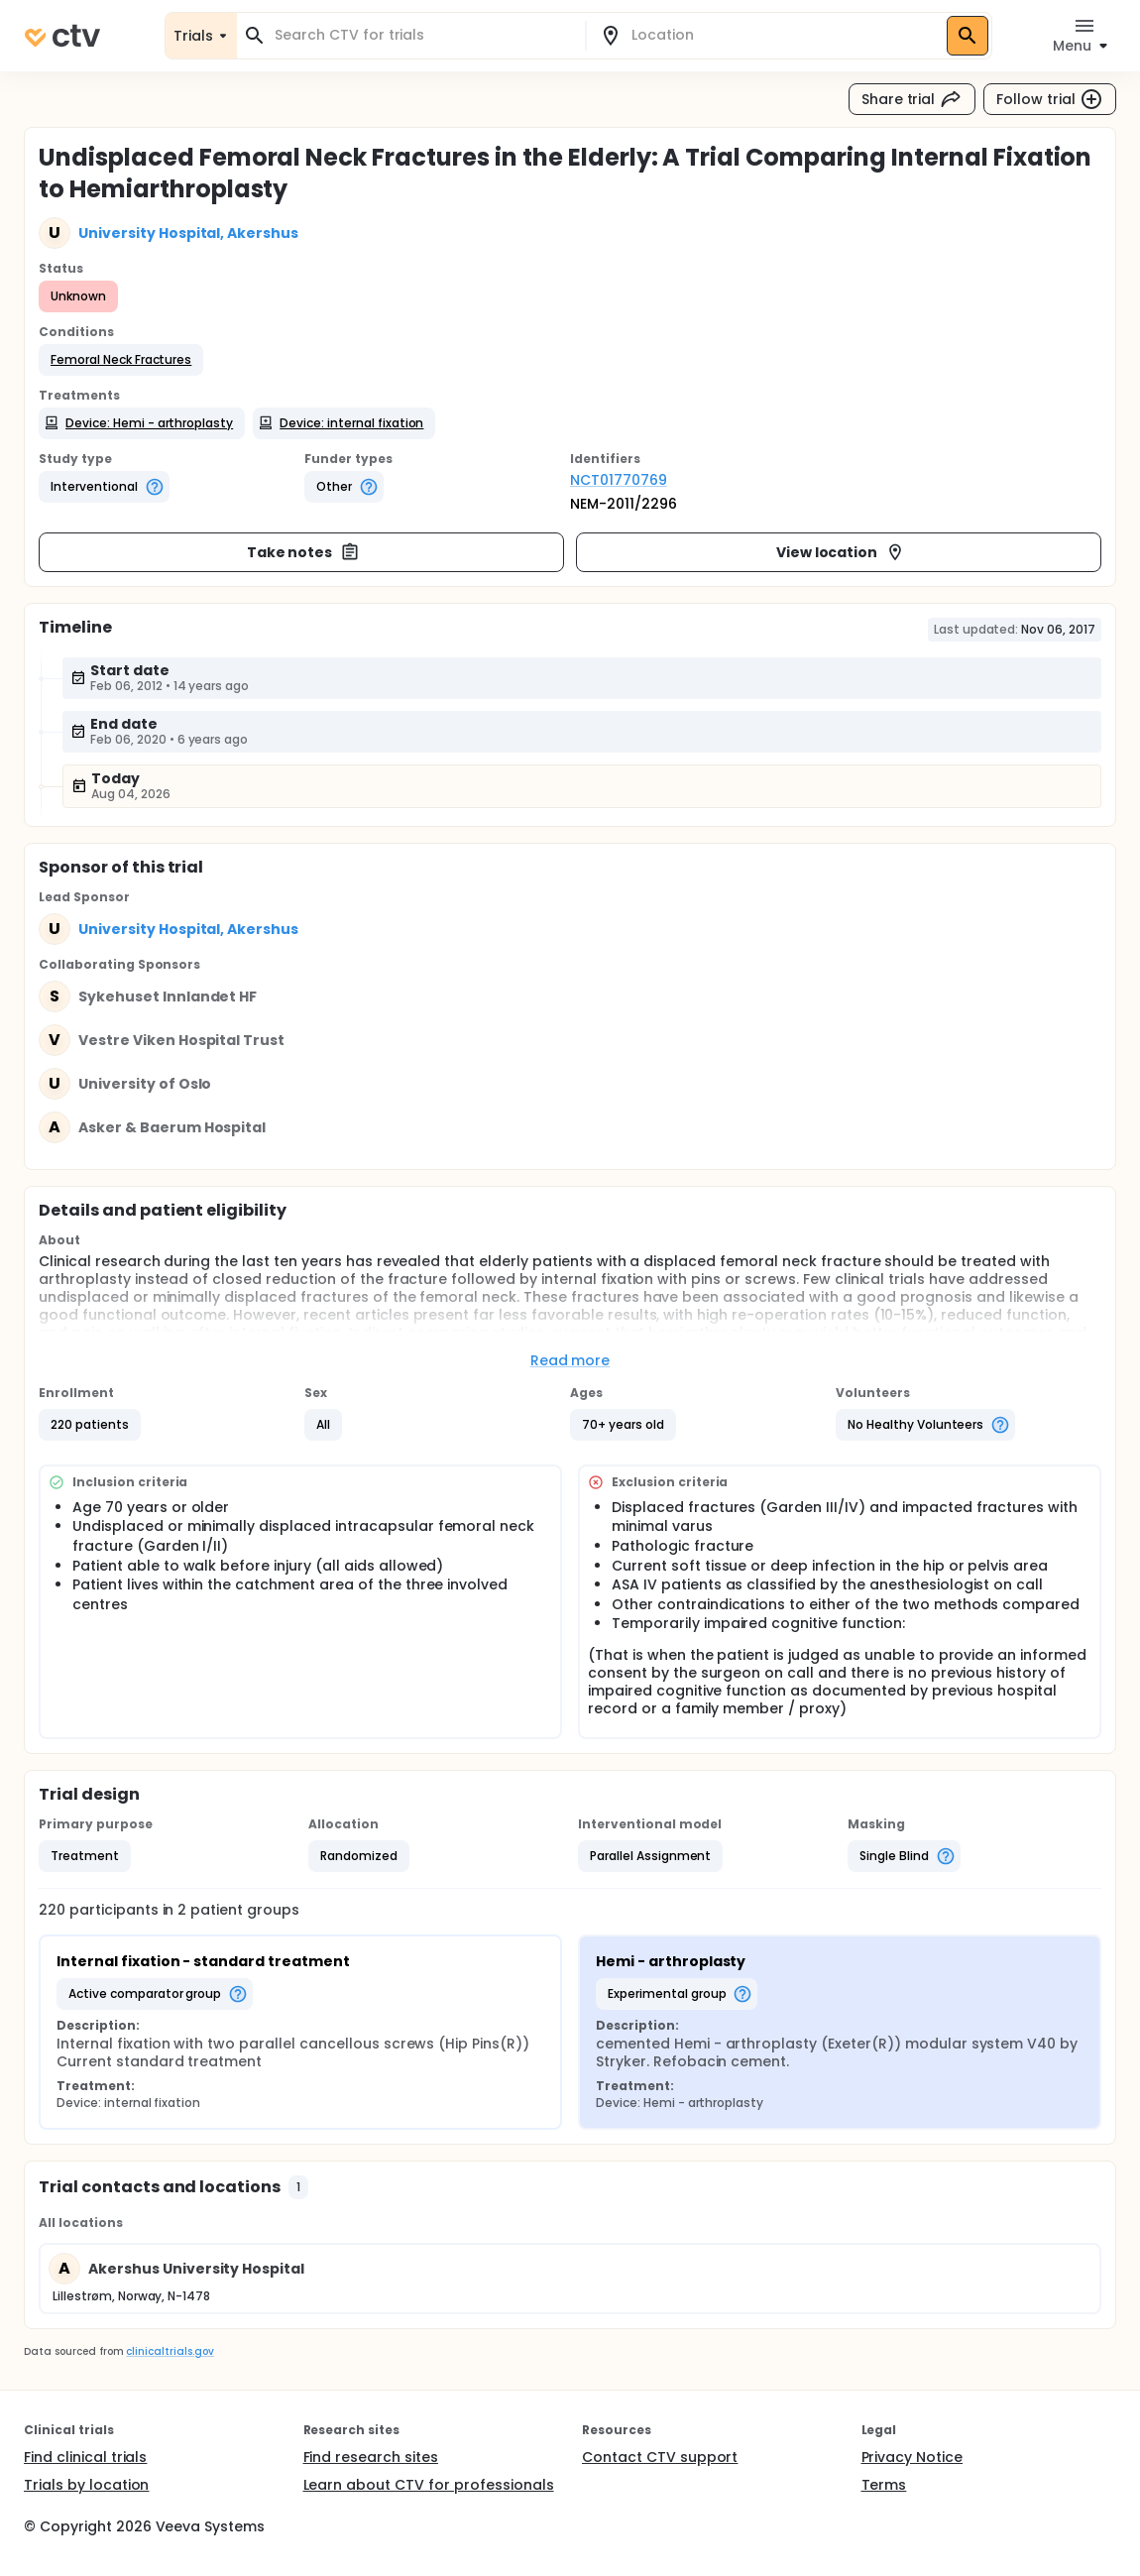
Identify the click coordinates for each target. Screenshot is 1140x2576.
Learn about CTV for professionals (428, 2485)
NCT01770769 (618, 480)
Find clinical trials (85, 2457)
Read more (570, 1360)
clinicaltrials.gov (169, 2351)
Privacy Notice (912, 2457)
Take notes (304, 552)
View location (841, 552)
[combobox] (423, 35)
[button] (121, 360)
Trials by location (86, 2485)
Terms (884, 2485)
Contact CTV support (660, 2457)
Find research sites (370, 2457)
